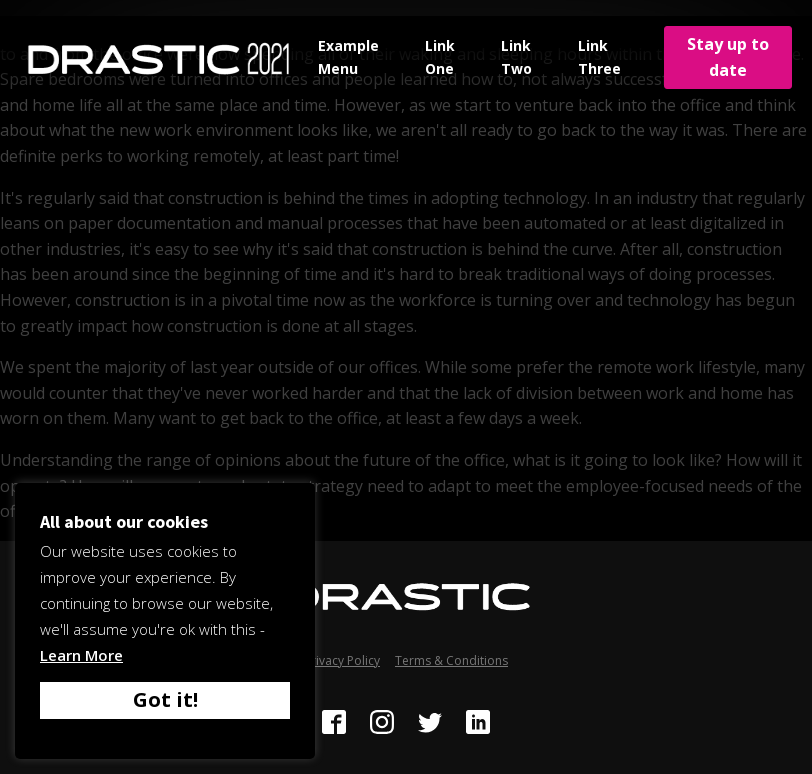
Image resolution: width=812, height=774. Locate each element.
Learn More (81, 655)
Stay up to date (728, 57)
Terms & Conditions (451, 660)
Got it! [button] (165, 699)
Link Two (516, 56)
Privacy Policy (342, 660)
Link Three (599, 56)
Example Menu (348, 56)
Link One (440, 56)
